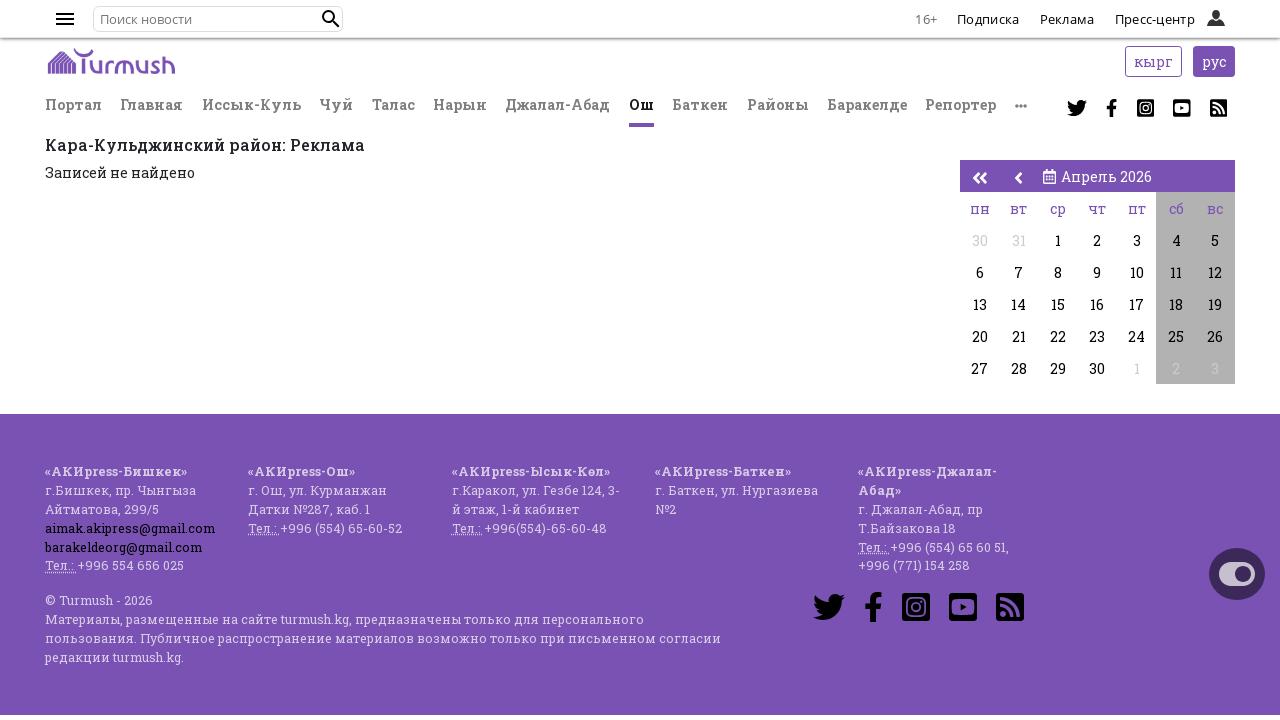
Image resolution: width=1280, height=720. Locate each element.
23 (1097, 336)
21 (1019, 336)
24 (1136, 336)
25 (1176, 336)
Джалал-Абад (557, 104)
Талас (393, 104)
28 (1019, 368)
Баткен (700, 104)
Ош (641, 104)
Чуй (336, 104)
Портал (73, 104)
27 (979, 368)
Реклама (1067, 19)
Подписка (988, 19)
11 (1176, 272)
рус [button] (1214, 61)
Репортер (960, 104)
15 (1058, 304)
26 (1215, 336)
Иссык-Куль (251, 104)
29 (1058, 368)
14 (1018, 304)
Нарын (460, 104)
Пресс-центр (1155, 19)
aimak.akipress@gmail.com (130, 528)
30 (980, 240)
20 (980, 336)
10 (1137, 272)
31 (1019, 240)
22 (1058, 336)
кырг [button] (1153, 61)
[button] (331, 19)
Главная (151, 104)
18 (1176, 304)
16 (1097, 304)
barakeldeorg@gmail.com (123, 547)
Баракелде (867, 104)
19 (1215, 304)
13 (980, 304)
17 (1136, 304)
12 (1215, 272)
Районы (778, 104)
